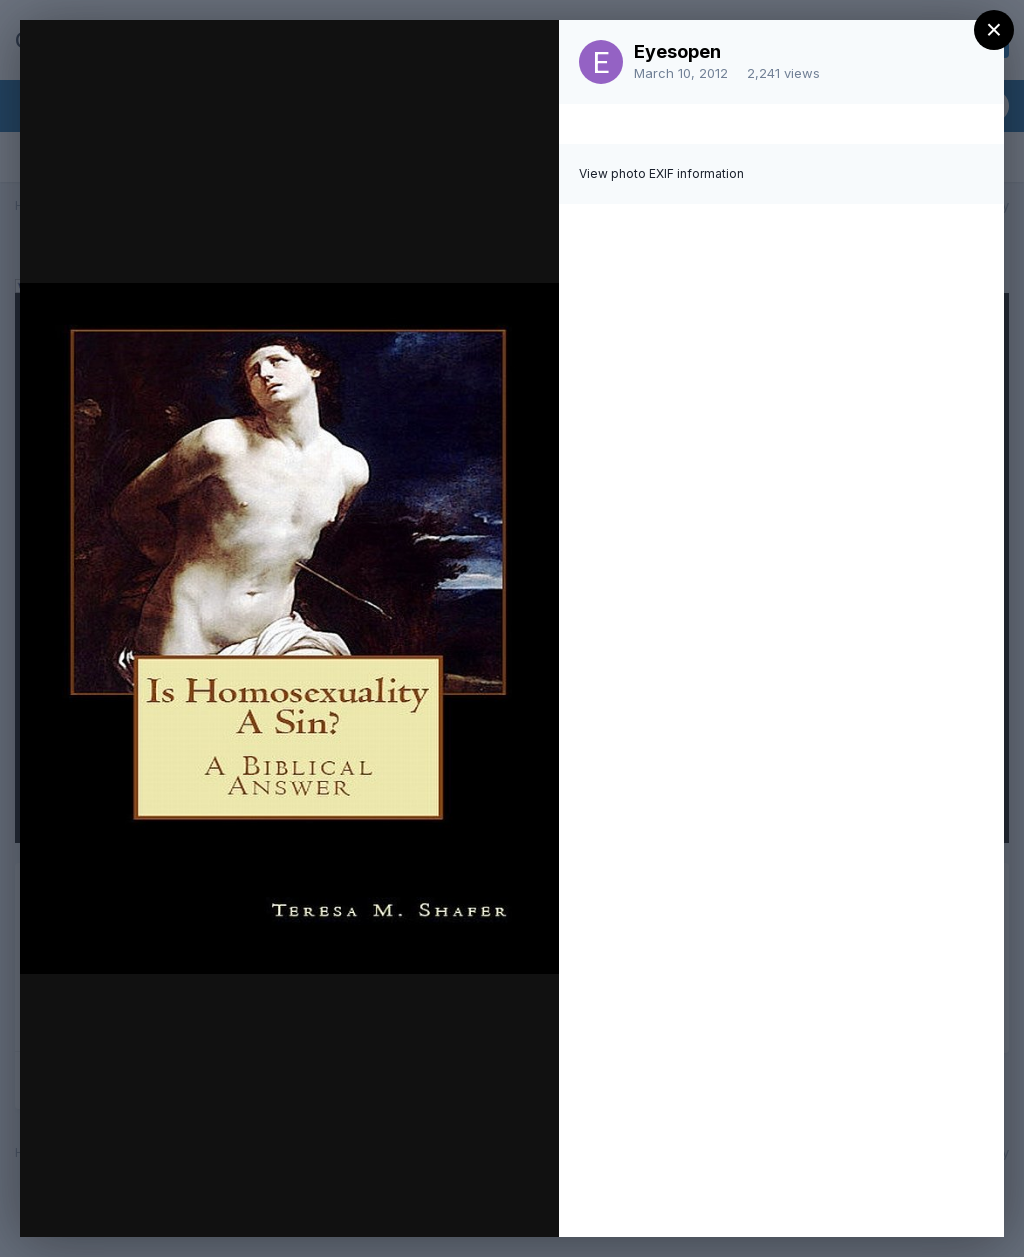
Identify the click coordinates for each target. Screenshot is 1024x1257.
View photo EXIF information (661, 173)
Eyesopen (677, 51)
